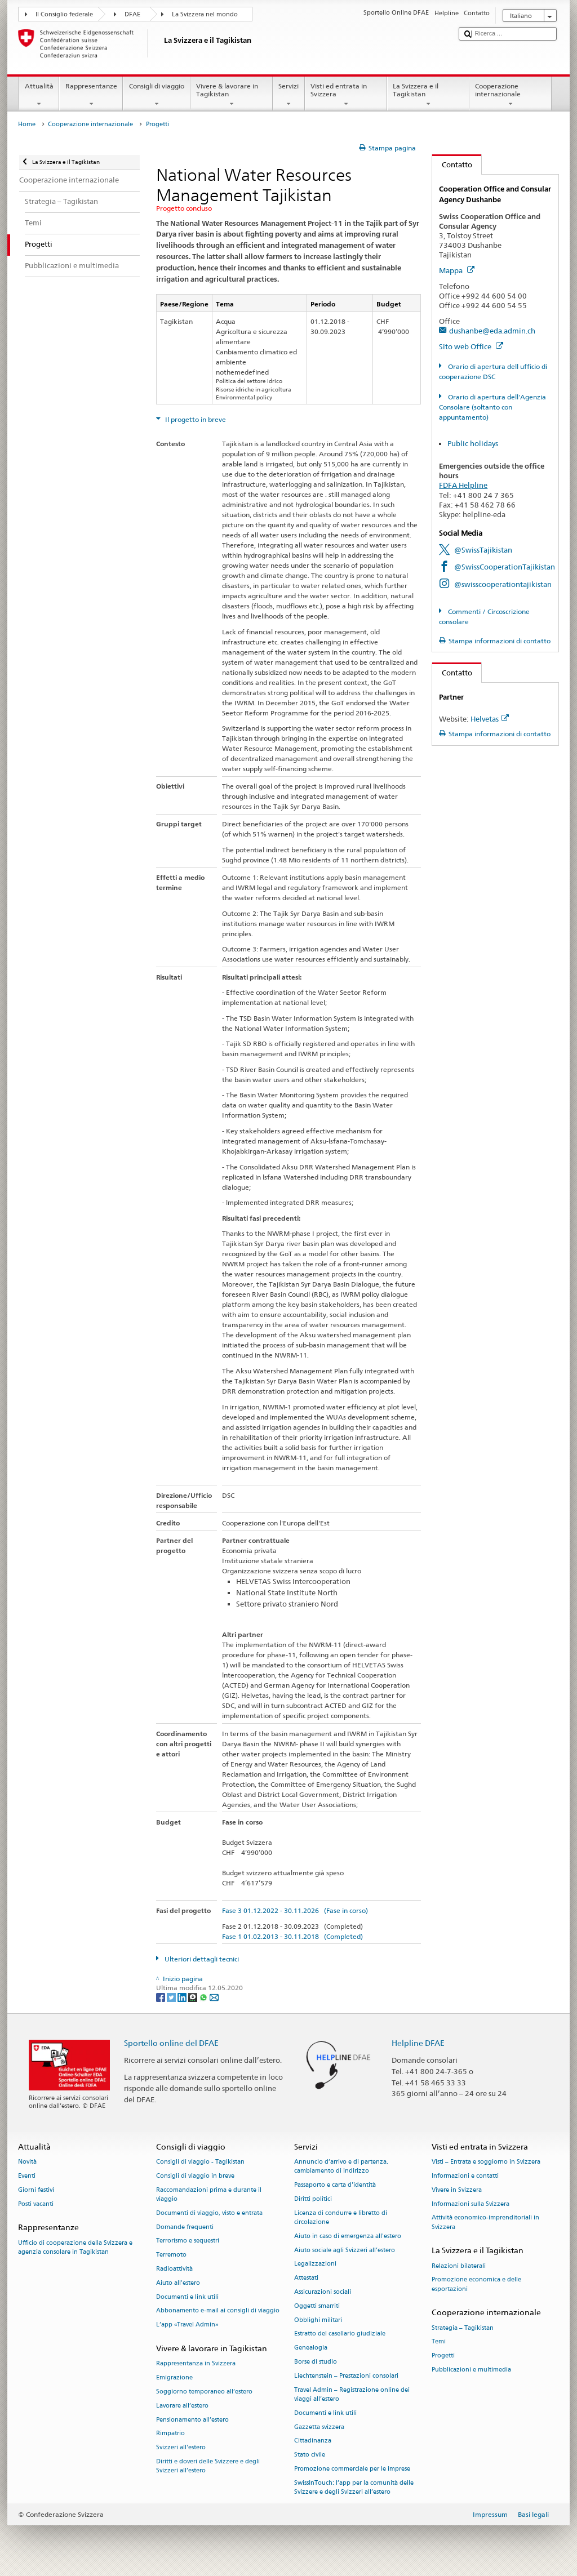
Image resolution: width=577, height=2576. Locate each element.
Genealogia (310, 2348)
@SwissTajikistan (483, 549)
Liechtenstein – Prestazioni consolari (346, 2375)
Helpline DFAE (418, 2043)
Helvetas (490, 718)
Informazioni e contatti (465, 2175)
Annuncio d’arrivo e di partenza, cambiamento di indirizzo (341, 2167)
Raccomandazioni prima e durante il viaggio (208, 2194)
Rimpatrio (170, 2433)
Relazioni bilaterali (459, 2266)
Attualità (39, 95)
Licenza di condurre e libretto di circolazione (340, 2217)
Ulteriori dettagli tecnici (201, 1959)
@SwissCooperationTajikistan (504, 566)
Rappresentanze (91, 95)
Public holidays (472, 443)
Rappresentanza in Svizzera (196, 2364)
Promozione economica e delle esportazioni (476, 2284)
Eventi (26, 2175)
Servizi (288, 95)
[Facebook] (161, 1996)
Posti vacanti (36, 2204)
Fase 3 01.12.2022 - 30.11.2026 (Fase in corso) (295, 1910)
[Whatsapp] (204, 1996)
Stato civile (309, 2455)
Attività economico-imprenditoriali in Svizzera (485, 2222)
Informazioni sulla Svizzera (470, 2204)
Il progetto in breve (194, 419)
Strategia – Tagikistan (463, 2328)
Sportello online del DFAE (171, 2043)
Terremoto (171, 2255)
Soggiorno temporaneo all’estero (204, 2391)
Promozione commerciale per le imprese (352, 2468)
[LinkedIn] (182, 1996)
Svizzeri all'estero (181, 2448)
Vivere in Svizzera (457, 2190)
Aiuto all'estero (178, 2282)
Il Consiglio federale (64, 14)
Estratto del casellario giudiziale (339, 2334)
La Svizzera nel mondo (205, 14)
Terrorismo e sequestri (187, 2241)
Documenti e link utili (187, 2297)
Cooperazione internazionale (510, 95)
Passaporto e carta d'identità (335, 2185)
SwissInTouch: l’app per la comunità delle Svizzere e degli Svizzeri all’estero (354, 2487)
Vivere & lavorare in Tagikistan (231, 95)
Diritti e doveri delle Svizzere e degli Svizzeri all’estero (208, 2466)
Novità (27, 2162)
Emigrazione (174, 2378)
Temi (439, 2342)
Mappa (456, 270)
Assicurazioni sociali (322, 2291)
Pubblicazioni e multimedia (471, 2370)
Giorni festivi (36, 2190)
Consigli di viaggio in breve (195, 2175)
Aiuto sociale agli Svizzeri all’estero (344, 2250)
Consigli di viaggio (156, 95)
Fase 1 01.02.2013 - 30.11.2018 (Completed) (292, 1936)
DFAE (132, 14)
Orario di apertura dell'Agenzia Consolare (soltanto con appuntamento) (492, 407)
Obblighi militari (318, 2320)
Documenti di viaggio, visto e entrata (209, 2213)
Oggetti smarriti (317, 2306)
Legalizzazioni (315, 2264)
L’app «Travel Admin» (187, 2325)
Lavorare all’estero (182, 2405)
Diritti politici (313, 2199)
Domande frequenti (185, 2227)
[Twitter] (172, 1996)
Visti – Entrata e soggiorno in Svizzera (486, 2162)
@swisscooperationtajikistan (503, 584)
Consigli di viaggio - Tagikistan (200, 2162)
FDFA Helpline (463, 485)
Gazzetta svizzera (319, 2427)
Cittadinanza (312, 2441)
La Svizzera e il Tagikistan (428, 95)
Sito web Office (471, 346)
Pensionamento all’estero (192, 2419)
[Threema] (193, 1996)
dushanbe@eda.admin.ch (492, 330)
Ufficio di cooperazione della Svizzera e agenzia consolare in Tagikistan (75, 2247)
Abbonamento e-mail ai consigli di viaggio (217, 2311)
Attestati (306, 2278)
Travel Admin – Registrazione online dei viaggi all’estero (352, 2394)
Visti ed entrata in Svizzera (346, 95)
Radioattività (174, 2268)
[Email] (214, 1996)
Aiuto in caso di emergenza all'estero (347, 2236)
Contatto (452, 164)
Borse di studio (315, 2362)
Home (26, 124)
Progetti (443, 2356)
